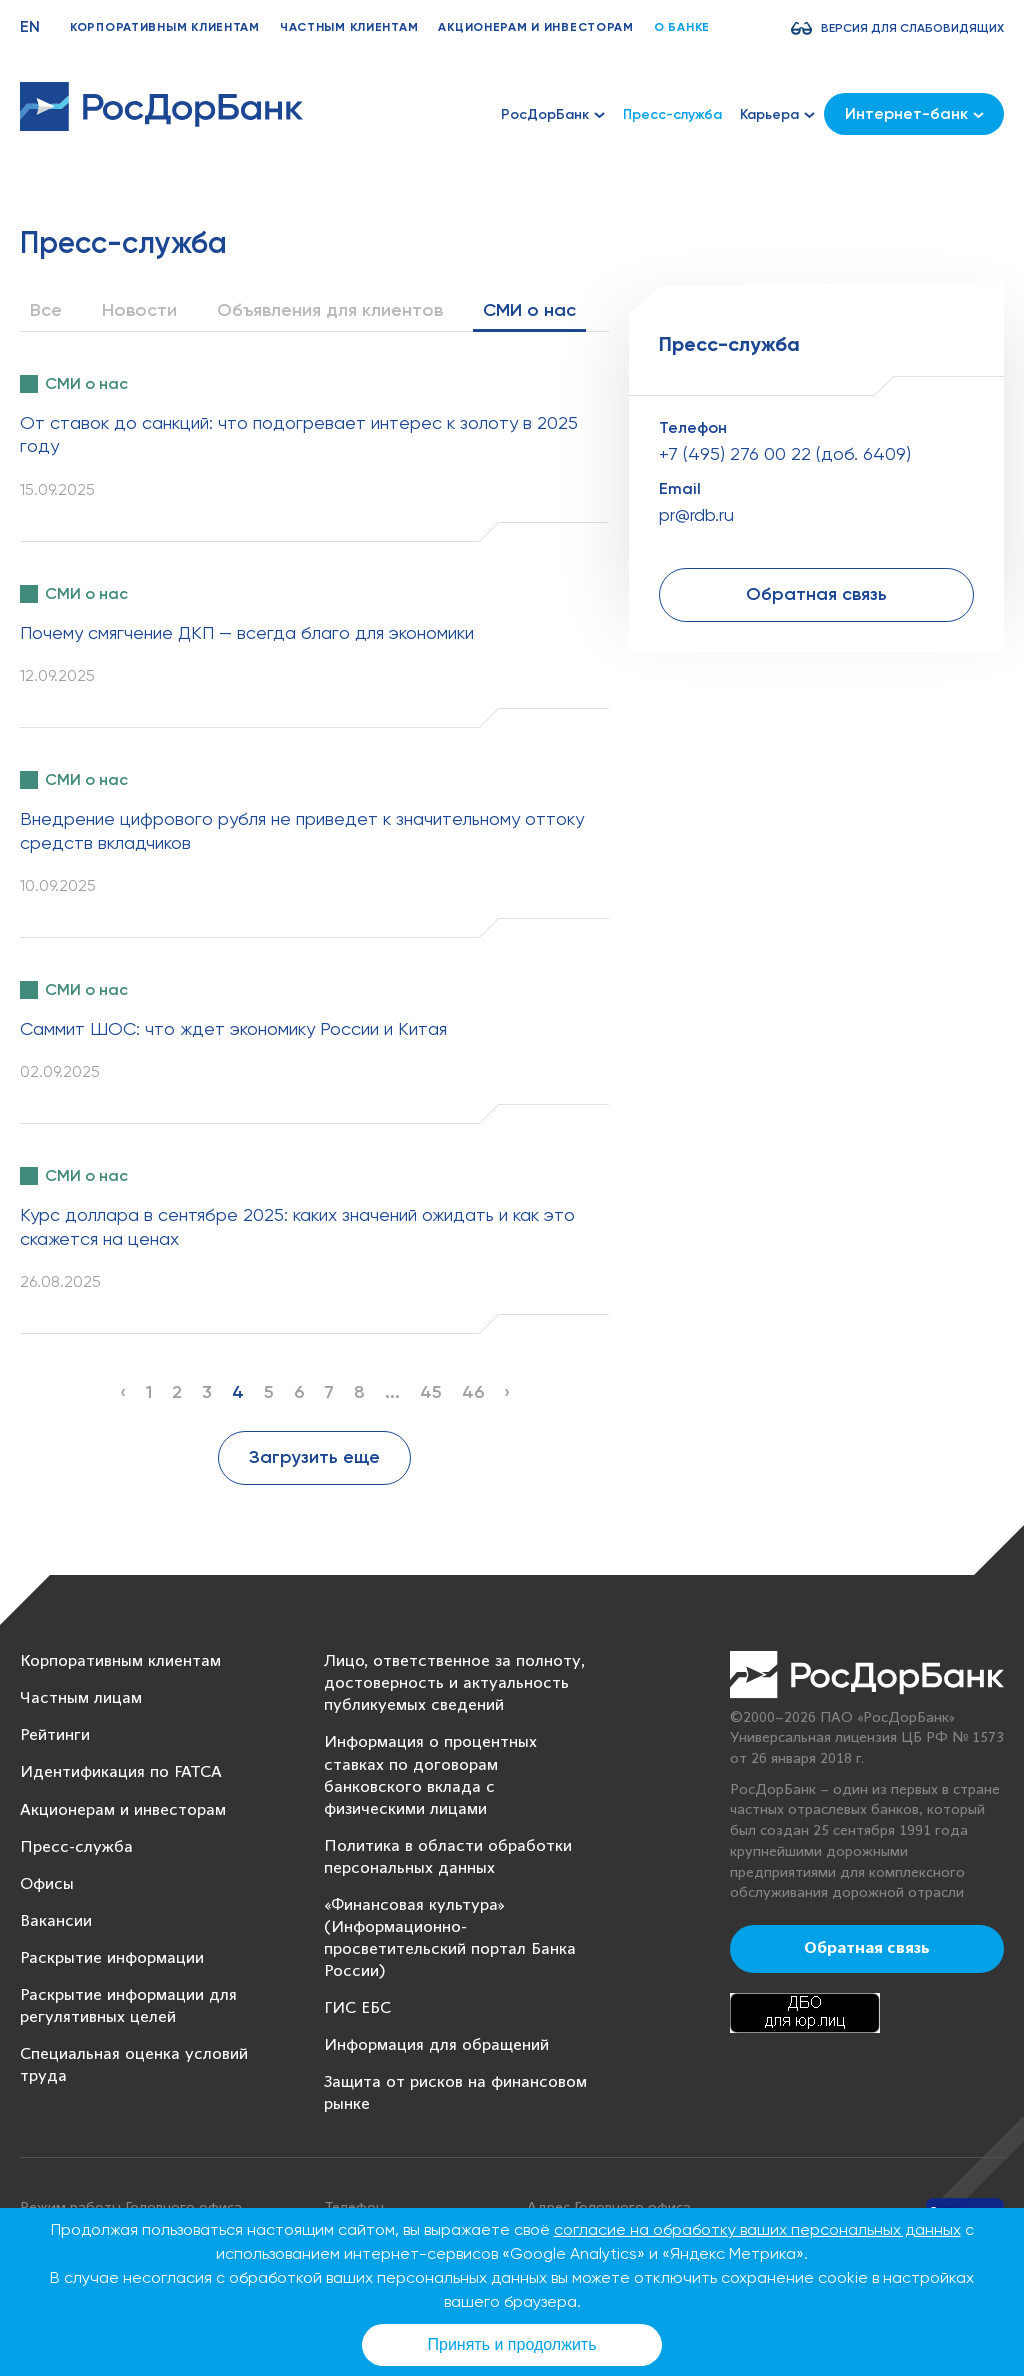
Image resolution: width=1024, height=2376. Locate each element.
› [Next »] (507, 1392)
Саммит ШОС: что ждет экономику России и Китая (233, 1028)
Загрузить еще (314, 1457)
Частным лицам (81, 1698)
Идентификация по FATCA (121, 1772)
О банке (682, 27)
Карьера (777, 114)
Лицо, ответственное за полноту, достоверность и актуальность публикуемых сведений (454, 1683)
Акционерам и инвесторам (536, 27)
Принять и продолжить (512, 2344)
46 (473, 1392)
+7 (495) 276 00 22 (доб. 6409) (785, 453)
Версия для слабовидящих (912, 28)
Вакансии (56, 1921)
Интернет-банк (914, 113)
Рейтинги (55, 1735)
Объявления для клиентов (330, 310)
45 (431, 1392)
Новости (139, 310)
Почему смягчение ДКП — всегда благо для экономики (247, 632)
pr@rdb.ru (696, 514)
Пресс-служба (672, 114)
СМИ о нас (529, 310)
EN (30, 26)
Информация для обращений (436, 2045)
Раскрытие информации (112, 1958)
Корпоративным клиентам (165, 27)
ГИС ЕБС (357, 2008)
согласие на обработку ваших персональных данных (757, 2229)
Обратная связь (816, 594)
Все (46, 310)
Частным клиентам (349, 27)
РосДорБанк (553, 114)
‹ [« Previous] (123, 1392)
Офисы (47, 1884)
